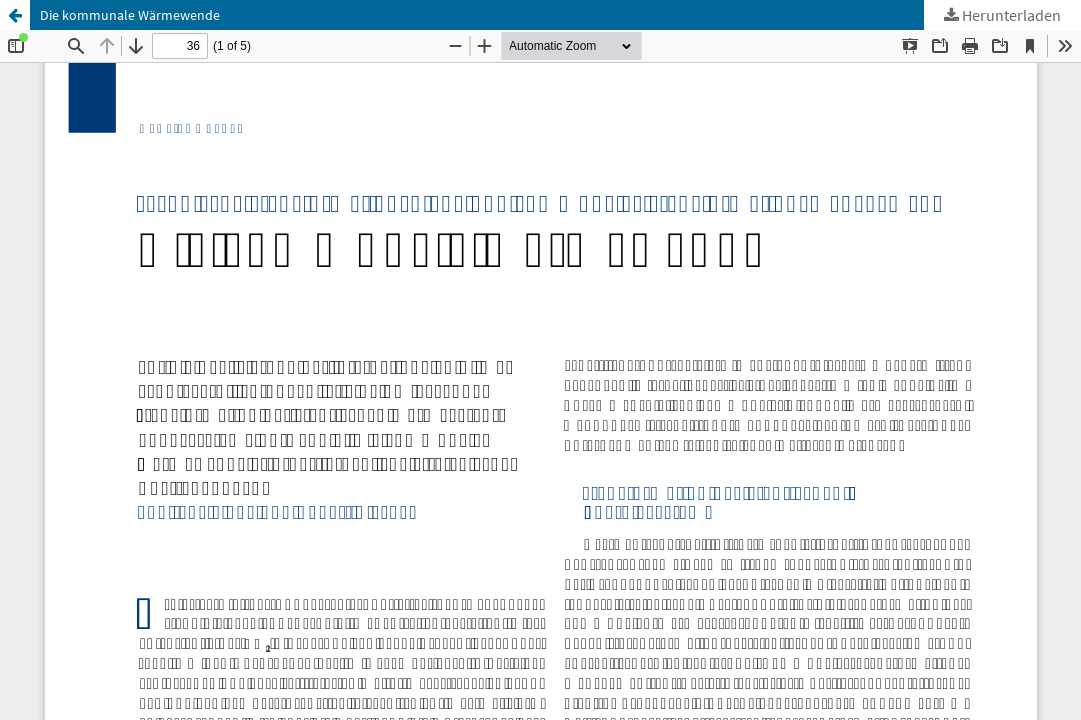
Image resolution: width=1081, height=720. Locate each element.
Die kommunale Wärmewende (130, 15)
